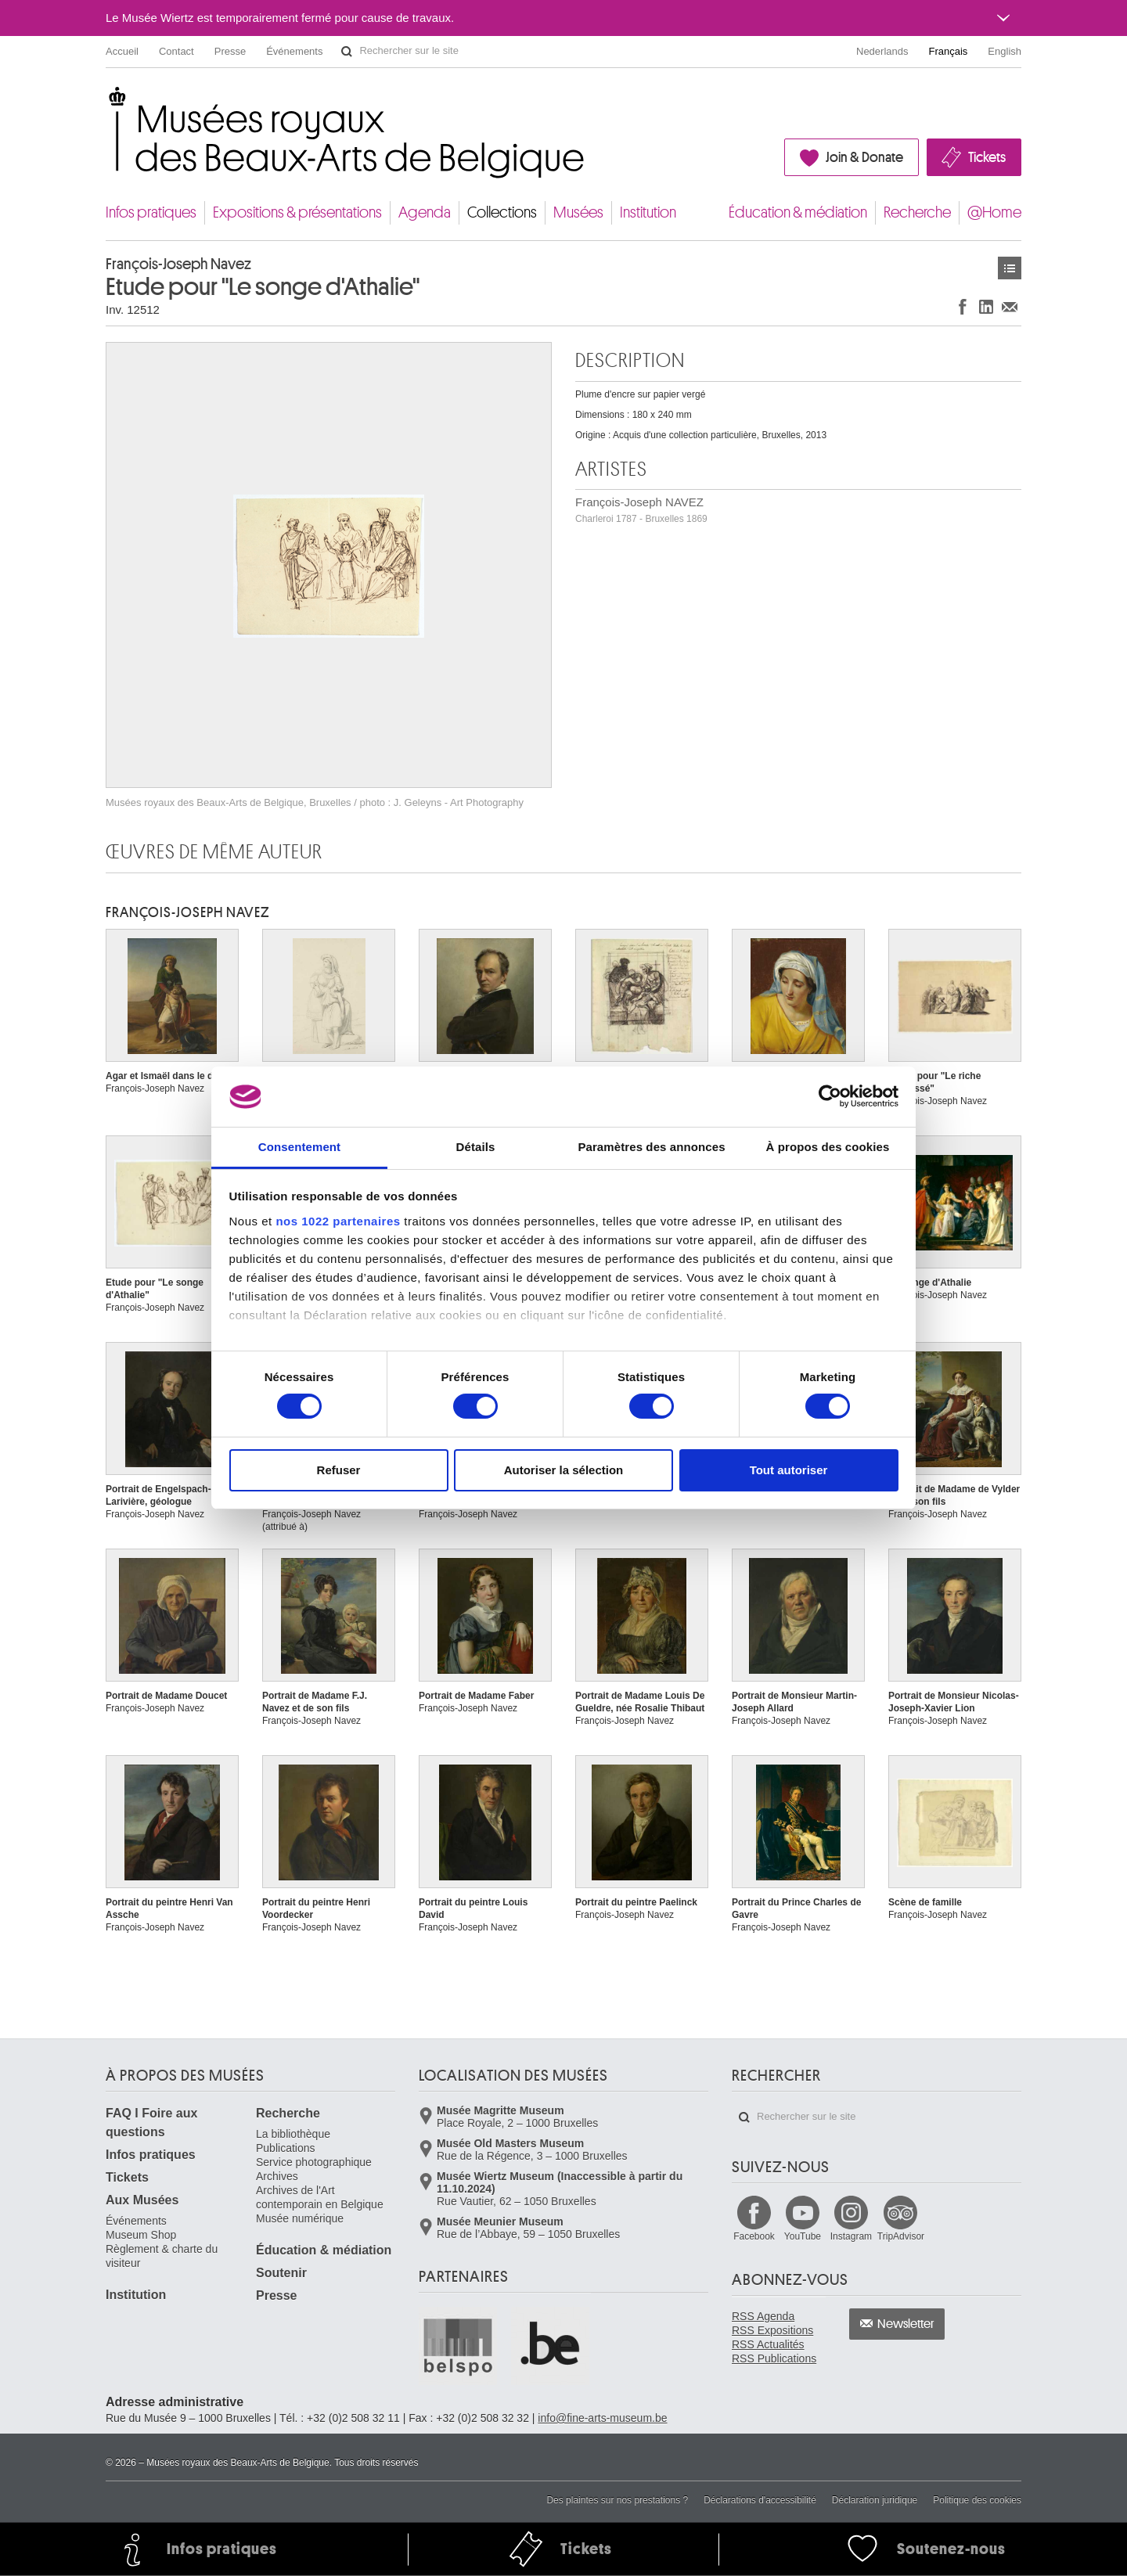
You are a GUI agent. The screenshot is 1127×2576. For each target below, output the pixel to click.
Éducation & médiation (798, 212)
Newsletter (905, 2324)
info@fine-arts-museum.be (602, 2418)
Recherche (917, 212)
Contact (176, 51)
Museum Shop (141, 2235)
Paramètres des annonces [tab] (651, 1146)
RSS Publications (774, 2358)
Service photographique (314, 2162)
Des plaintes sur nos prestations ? (617, 2500)
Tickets (987, 157)
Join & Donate (864, 157)
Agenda (424, 212)
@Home (994, 212)
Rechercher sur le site (346, 51)
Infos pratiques (151, 212)
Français (948, 51)
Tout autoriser (789, 1470)
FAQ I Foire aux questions (151, 2122)
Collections (502, 212)
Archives (277, 2176)
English (1004, 51)
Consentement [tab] (299, 1146)
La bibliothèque (293, 2134)
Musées (578, 212)
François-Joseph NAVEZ (641, 509)
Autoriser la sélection (564, 1470)
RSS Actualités (768, 2344)
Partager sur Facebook (962, 306)
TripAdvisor (900, 2236)
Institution (648, 212)
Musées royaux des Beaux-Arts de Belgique (107, 101)
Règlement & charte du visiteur (162, 2256)
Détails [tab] (475, 1146)
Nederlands (882, 51)
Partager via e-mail (1009, 306)
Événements (294, 51)
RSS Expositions (772, 2330)
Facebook (754, 2236)
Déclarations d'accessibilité (760, 2500)
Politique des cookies (977, 2500)
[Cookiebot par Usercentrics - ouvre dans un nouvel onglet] (830, 1096)
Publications (285, 2148)
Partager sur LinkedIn (986, 306)
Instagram (851, 2236)
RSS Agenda (763, 2316)
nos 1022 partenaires (337, 1221)
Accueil (122, 51)
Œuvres (1009, 268)
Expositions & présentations (297, 212)
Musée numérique (300, 2218)
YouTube (802, 2236)
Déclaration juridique (874, 2500)
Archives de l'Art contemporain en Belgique (319, 2197)
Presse (230, 51)
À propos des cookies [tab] (828, 1146)
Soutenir (281, 2272)
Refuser (339, 1470)
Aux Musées (142, 2200)
